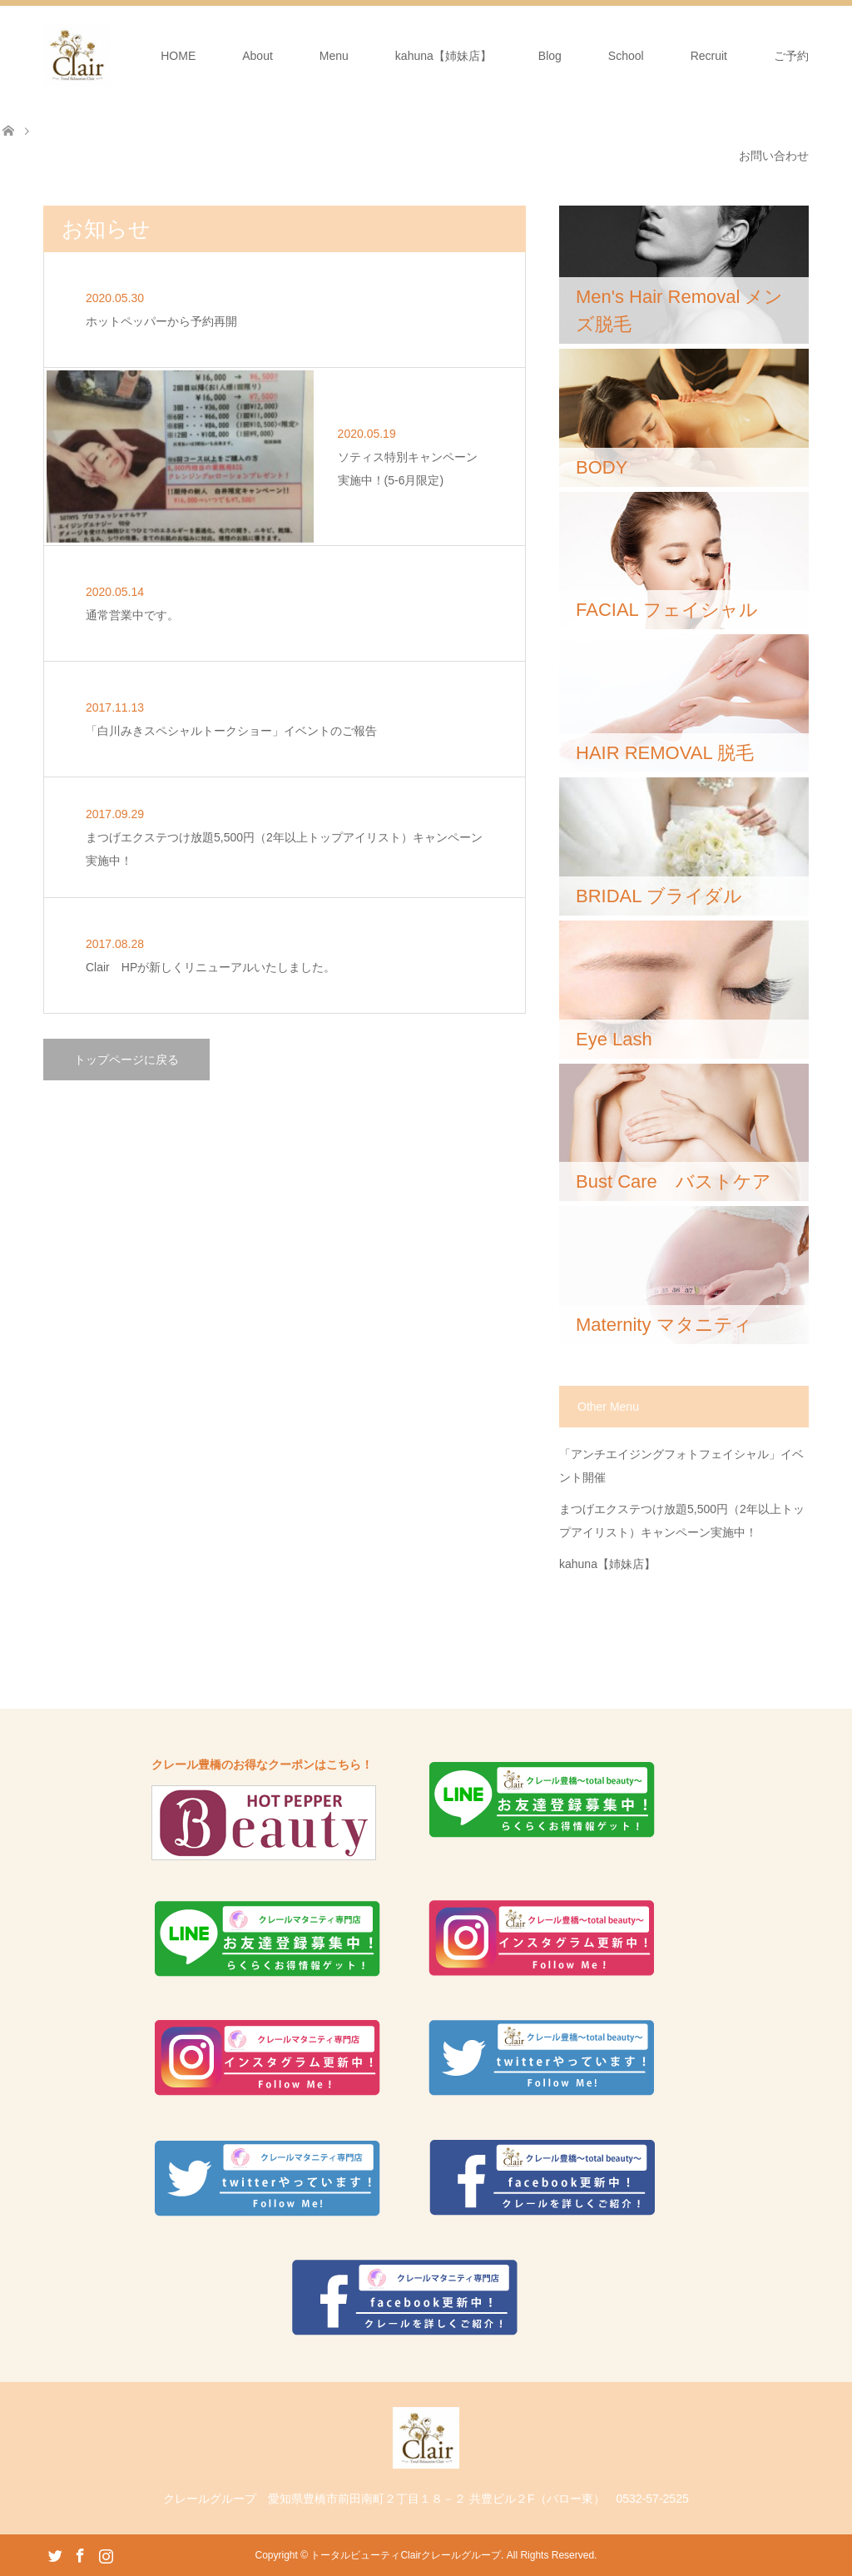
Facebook (80, 2554)
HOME (178, 55)
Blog (550, 55)
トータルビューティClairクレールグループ (405, 2555)
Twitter (55, 2554)
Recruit (709, 55)
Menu (334, 55)
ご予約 (791, 55)
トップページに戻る (126, 1022)
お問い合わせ (774, 155)
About (257, 55)
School (626, 55)
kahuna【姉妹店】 (443, 55)
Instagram (106, 2554)
